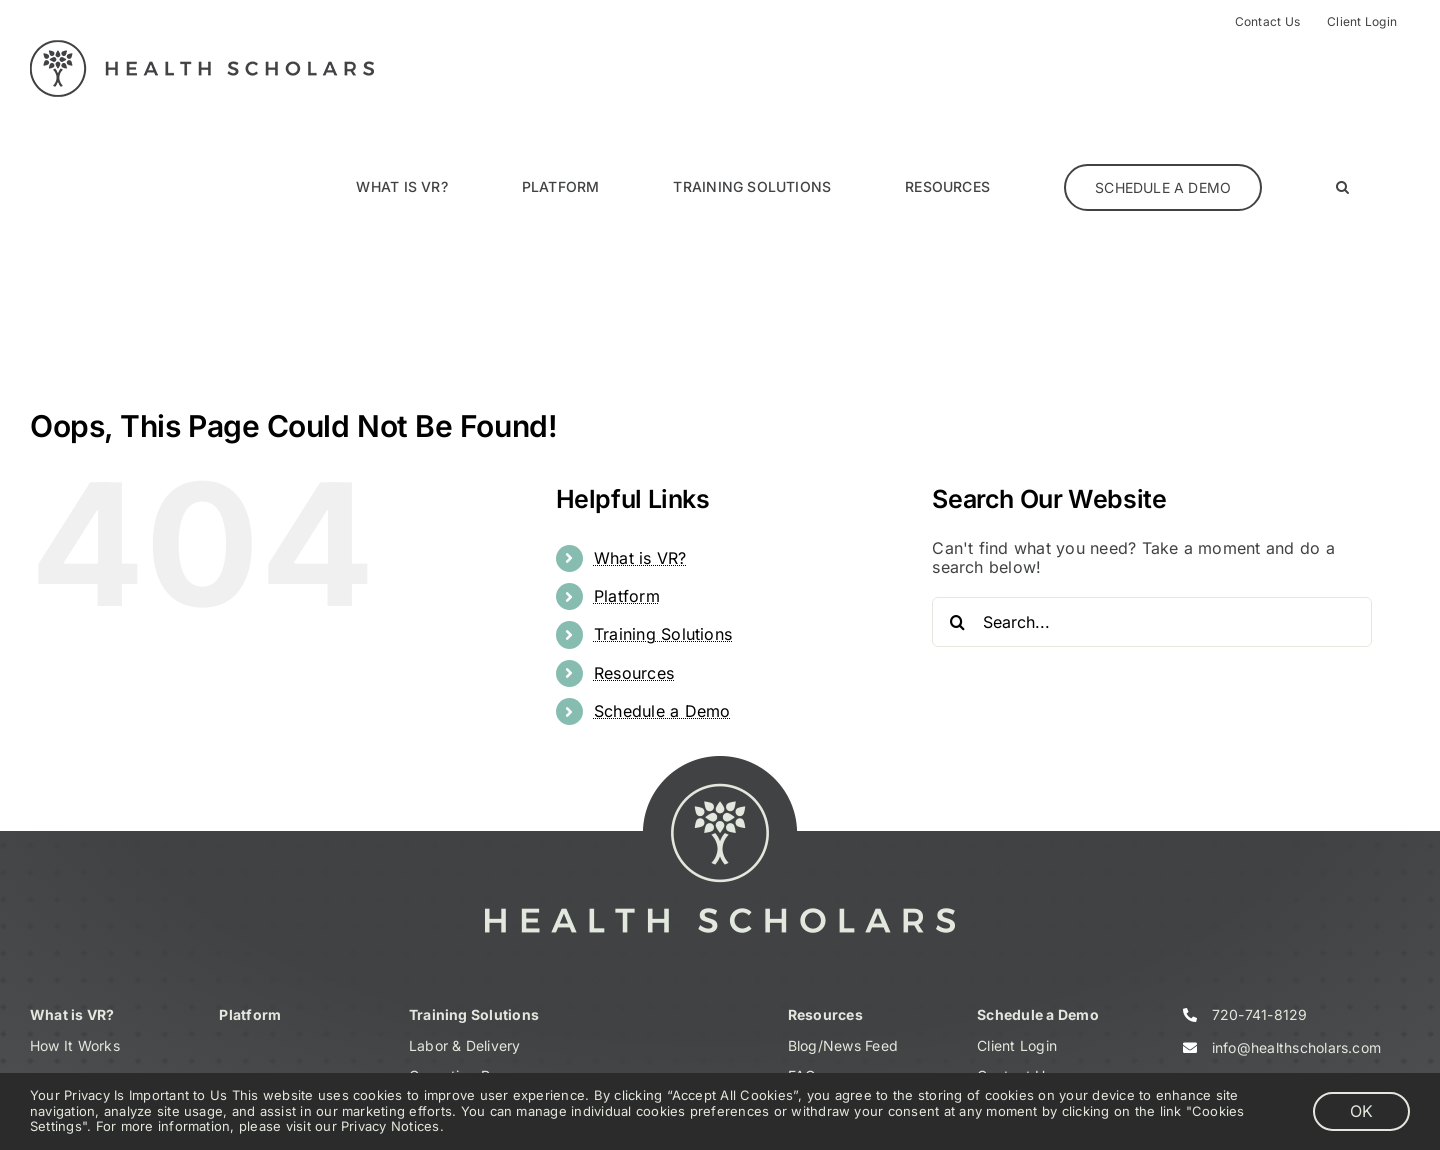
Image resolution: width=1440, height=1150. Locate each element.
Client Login (1017, 1045)
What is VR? (640, 558)
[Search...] (1152, 622)
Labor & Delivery (465, 1045)
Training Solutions (663, 634)
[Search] (957, 622)
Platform (627, 596)
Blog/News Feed (843, 1045)
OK (1361, 1111)
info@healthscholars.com (1297, 1047)
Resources (634, 673)
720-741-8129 (1260, 1014)
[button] (1343, 187)
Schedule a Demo (662, 711)
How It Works (75, 1045)
